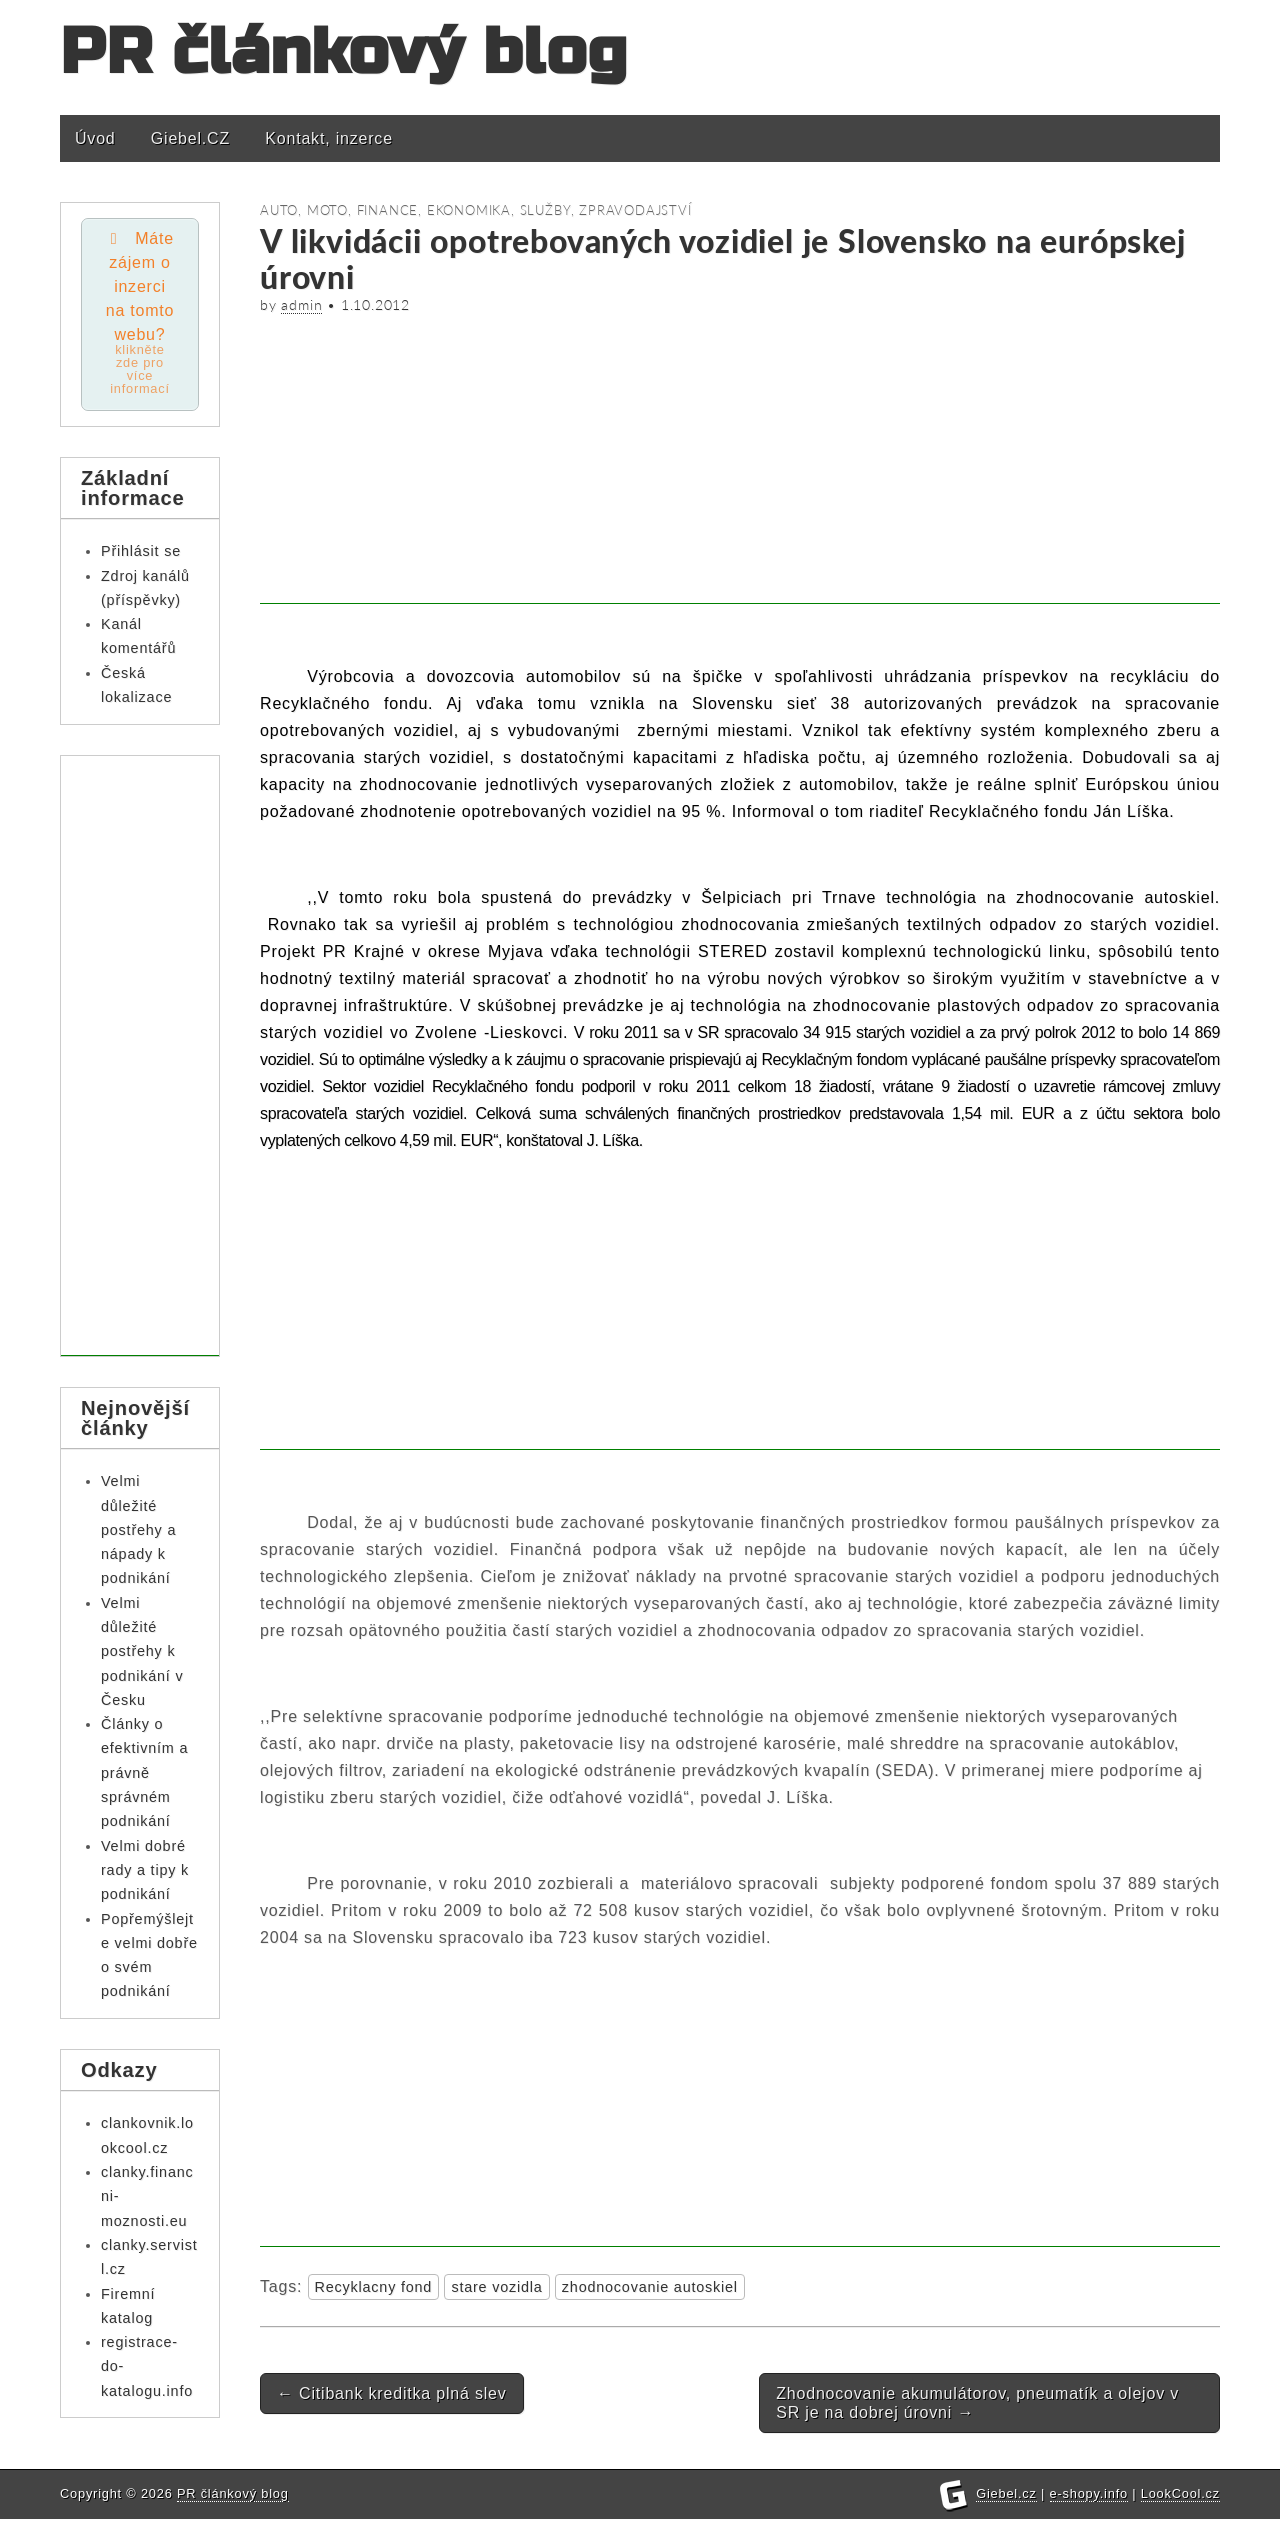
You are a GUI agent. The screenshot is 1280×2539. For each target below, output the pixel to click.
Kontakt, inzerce (329, 138)
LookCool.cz (1180, 2513)
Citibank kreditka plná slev (392, 2393)
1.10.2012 (375, 305)
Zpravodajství (635, 210)
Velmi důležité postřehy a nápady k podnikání (138, 1529)
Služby (545, 210)
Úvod (95, 138)
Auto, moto (304, 210)
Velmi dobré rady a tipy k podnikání (145, 1870)
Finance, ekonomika (434, 210)
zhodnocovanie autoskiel (650, 2287)
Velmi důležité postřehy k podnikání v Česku (142, 1651)
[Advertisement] (740, 464)
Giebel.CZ (190, 138)
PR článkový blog (344, 52)
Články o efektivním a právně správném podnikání (144, 1772)
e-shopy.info (1089, 2513)
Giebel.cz (1006, 2513)
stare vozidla (496, 2287)
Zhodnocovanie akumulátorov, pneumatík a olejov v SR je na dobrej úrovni (977, 2403)
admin (301, 305)
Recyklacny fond (374, 2287)
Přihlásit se (141, 551)
